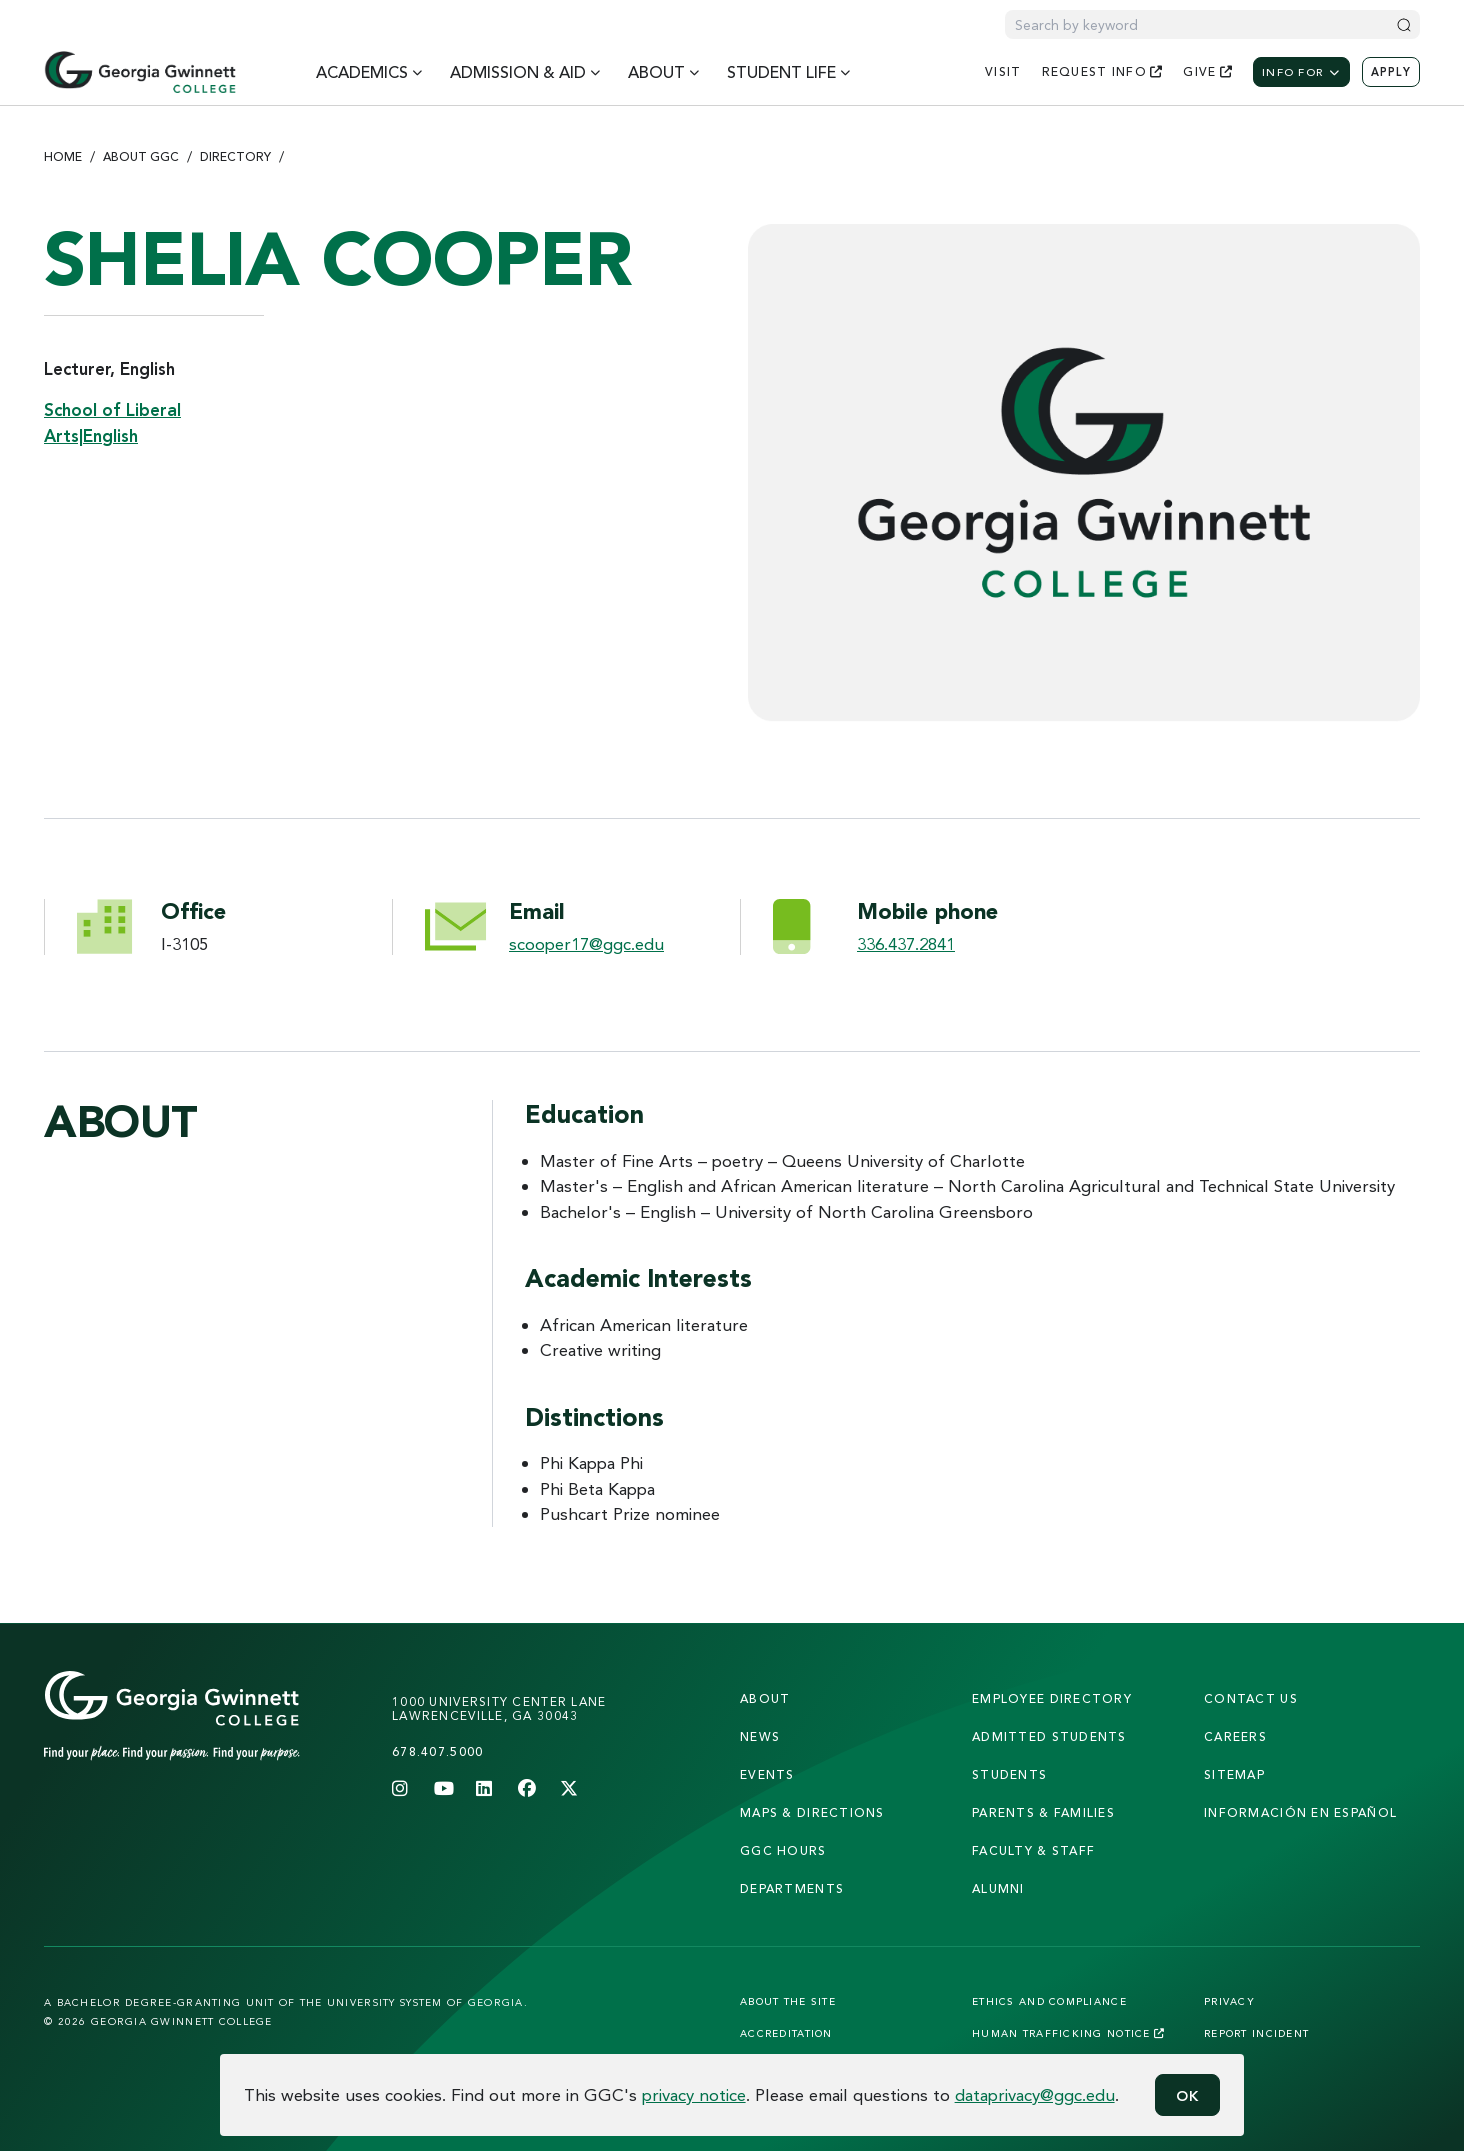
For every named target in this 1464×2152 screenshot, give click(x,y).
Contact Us (1251, 1698)
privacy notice (694, 2094)
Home (63, 156)
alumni (998, 1888)
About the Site (788, 2001)
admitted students (1049, 1736)
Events (767, 1774)
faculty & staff (1033, 1850)
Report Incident (1256, 2033)
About (765, 1698)
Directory (235, 156)
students (1009, 1774)
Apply (1391, 72)
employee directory (1052, 1698)
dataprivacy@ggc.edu (1035, 2094)
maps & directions (812, 1812)
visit (1003, 71)
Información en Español (1300, 1812)
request (1103, 71)
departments (792, 1888)
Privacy (1229, 2001)
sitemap (1234, 1774)
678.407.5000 (437, 1751)
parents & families (1043, 1812)
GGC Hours (783, 1850)
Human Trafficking (1068, 2033)
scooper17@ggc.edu (586, 943)
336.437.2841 (906, 943)
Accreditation (786, 2033)
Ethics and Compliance (1049, 2001)
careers (1235, 1736)
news (760, 1736)
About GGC (141, 156)
